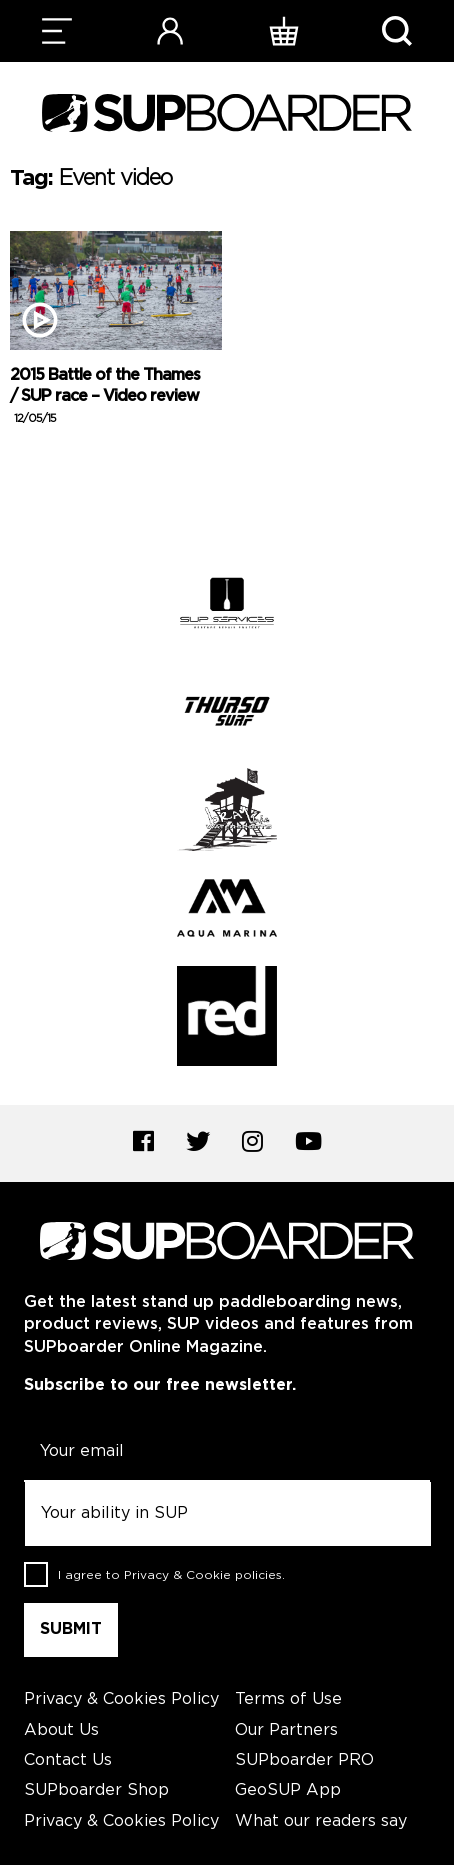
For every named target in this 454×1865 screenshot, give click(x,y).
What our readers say (321, 1821)
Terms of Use (288, 1699)
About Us (61, 1730)
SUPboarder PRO (304, 1760)
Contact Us (68, 1760)
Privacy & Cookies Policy (121, 1699)
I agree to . (171, 1575)
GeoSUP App (288, 1790)
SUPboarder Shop (96, 1790)
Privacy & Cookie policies (203, 1575)
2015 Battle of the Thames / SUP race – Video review (105, 396)
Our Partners (286, 1730)
